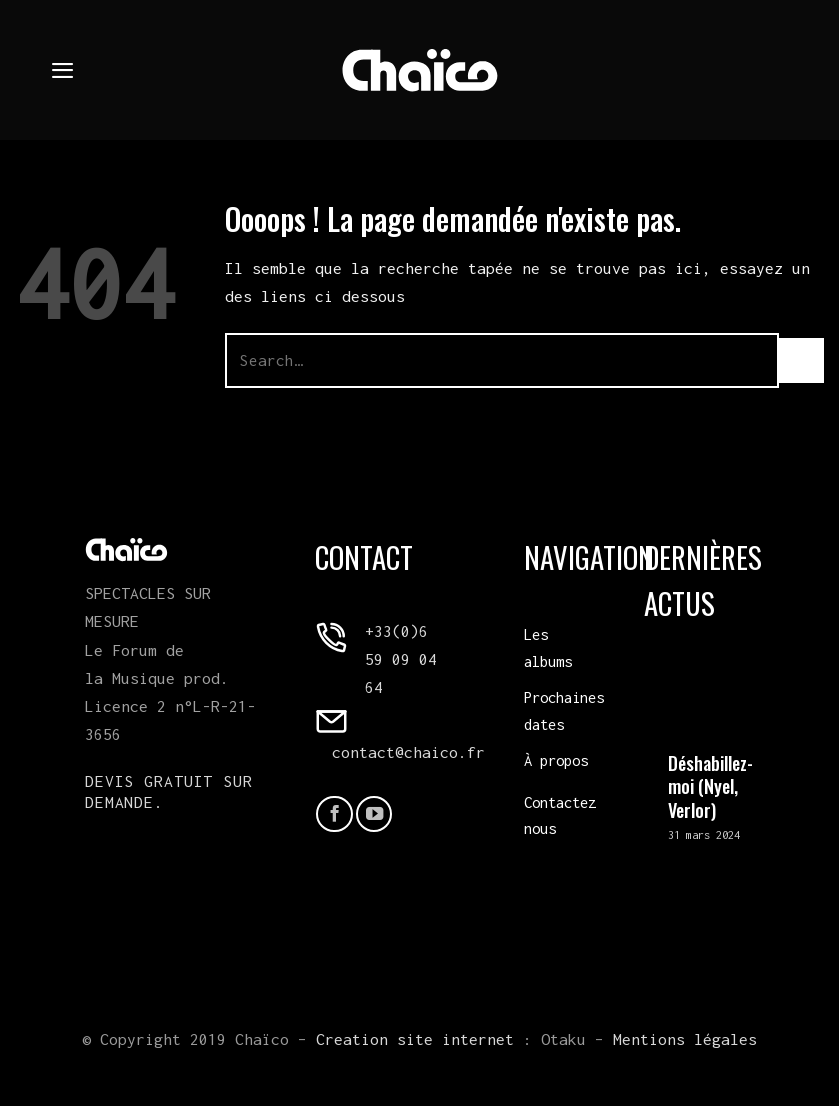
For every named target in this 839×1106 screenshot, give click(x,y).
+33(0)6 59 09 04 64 (401, 659)
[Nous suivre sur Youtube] (374, 814)
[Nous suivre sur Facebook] (334, 814)
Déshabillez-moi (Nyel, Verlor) (710, 786)
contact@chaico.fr (408, 752)
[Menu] (63, 70)
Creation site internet (415, 1039)
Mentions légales (685, 1039)
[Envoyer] (801, 360)
